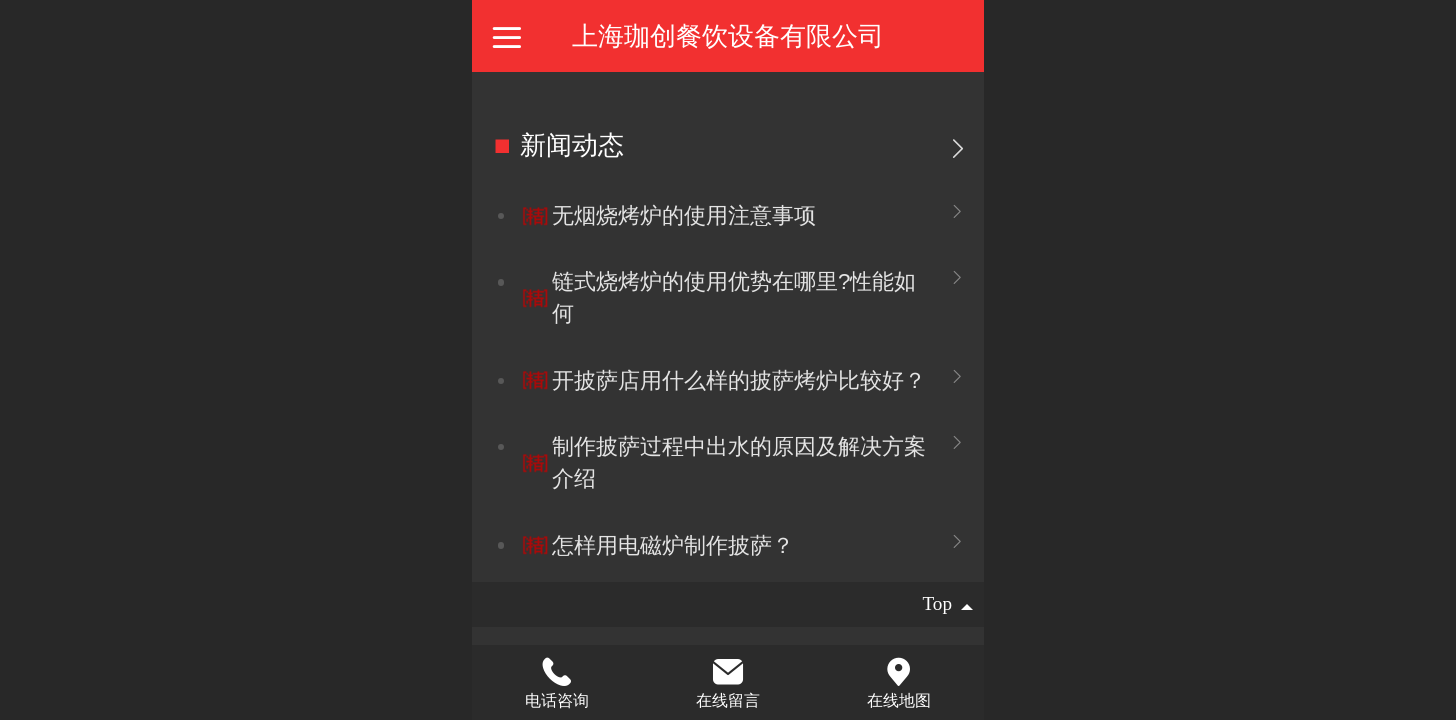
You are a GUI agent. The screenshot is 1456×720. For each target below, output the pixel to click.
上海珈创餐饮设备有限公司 (728, 36)
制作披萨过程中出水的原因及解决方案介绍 (739, 462)
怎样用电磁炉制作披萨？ (673, 545)
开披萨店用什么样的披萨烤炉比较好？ (739, 380)
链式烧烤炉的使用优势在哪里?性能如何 (734, 297)
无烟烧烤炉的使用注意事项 (684, 215)
